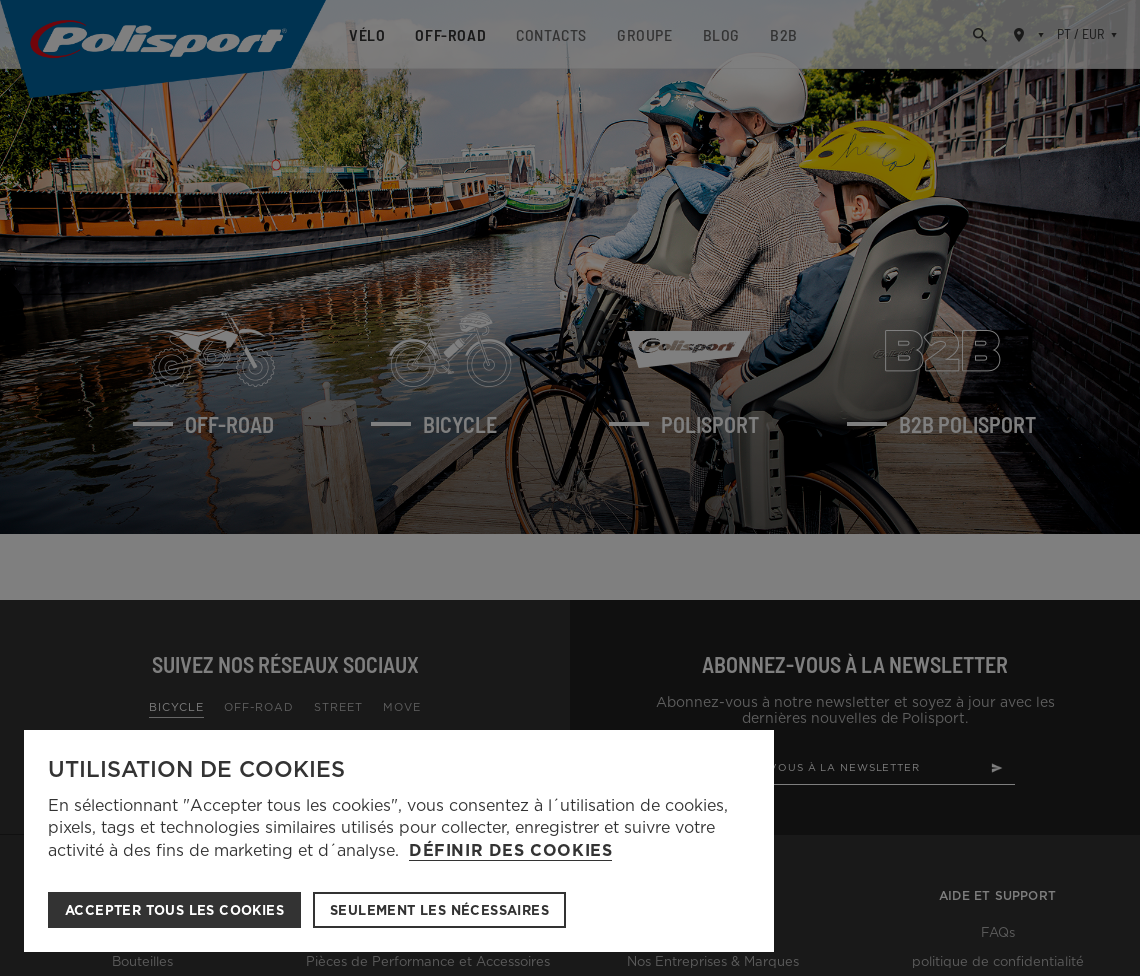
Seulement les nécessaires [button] (439, 910)
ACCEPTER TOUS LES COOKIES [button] (174, 910)
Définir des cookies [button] (510, 851)
